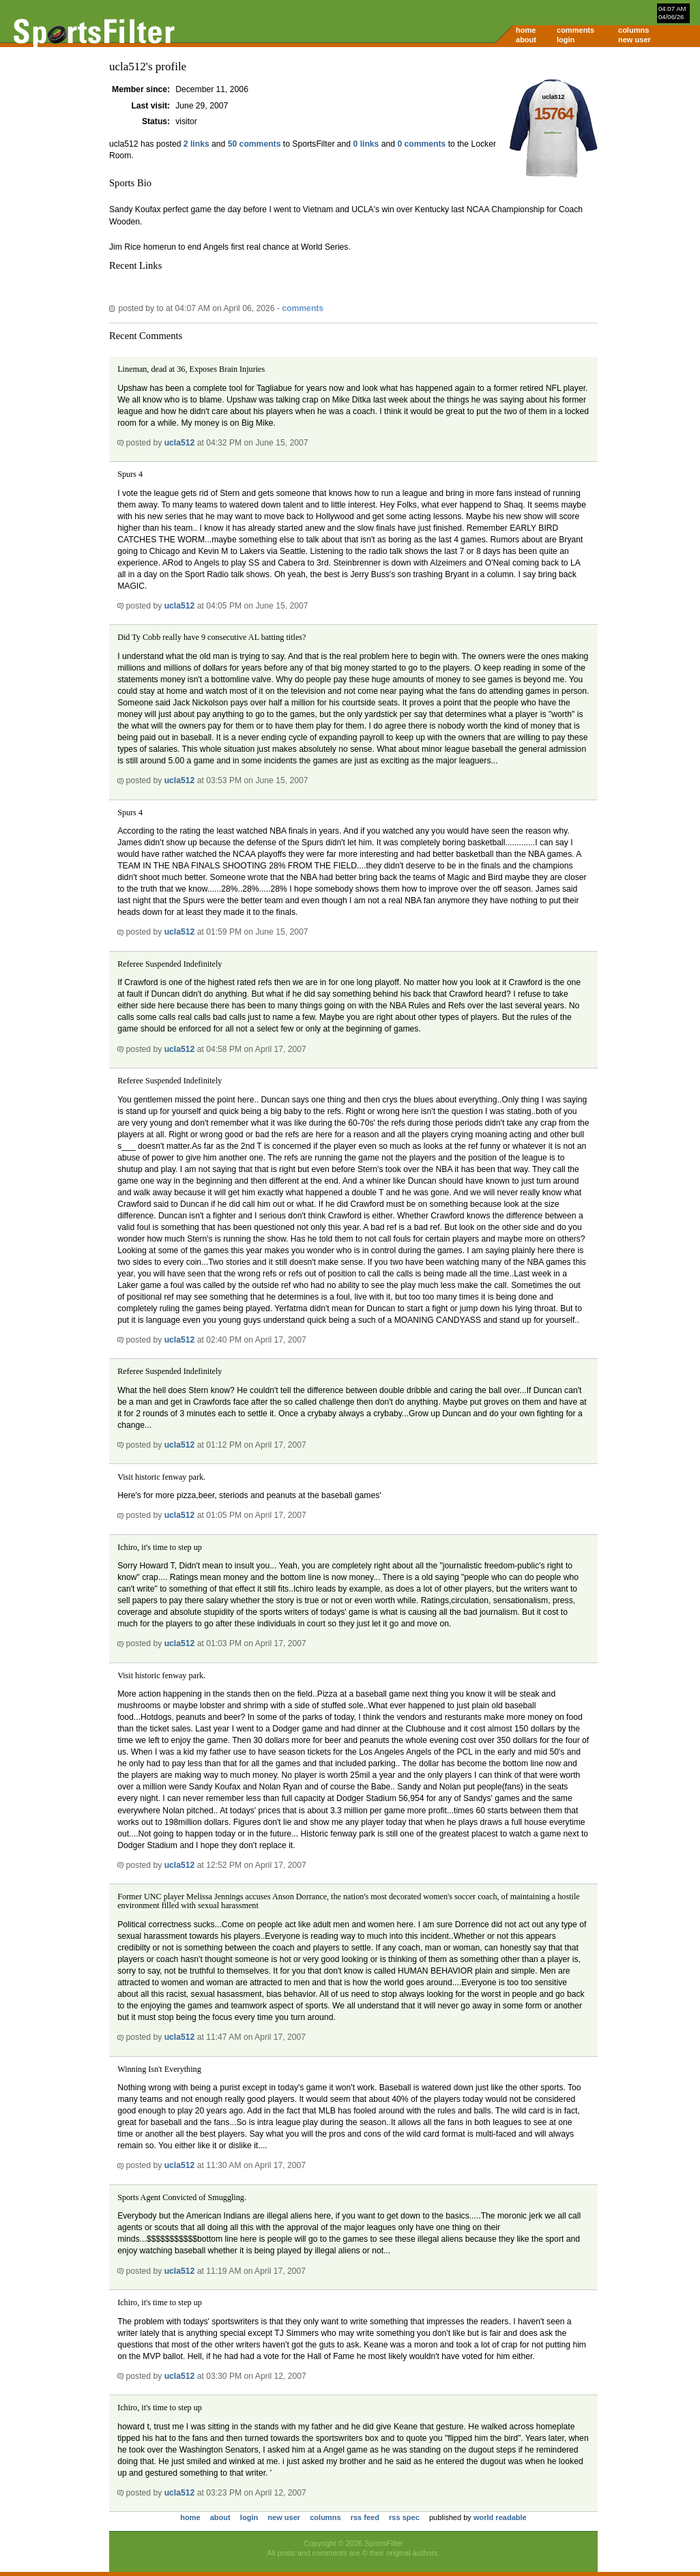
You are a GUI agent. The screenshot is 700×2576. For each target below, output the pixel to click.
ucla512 (179, 443)
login (565, 39)
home (526, 30)
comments (575, 30)
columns (633, 30)
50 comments (254, 144)
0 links (366, 144)
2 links (196, 144)
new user (634, 39)
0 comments (421, 144)
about (526, 39)
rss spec (404, 2517)
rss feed (365, 2517)
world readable (500, 2517)
